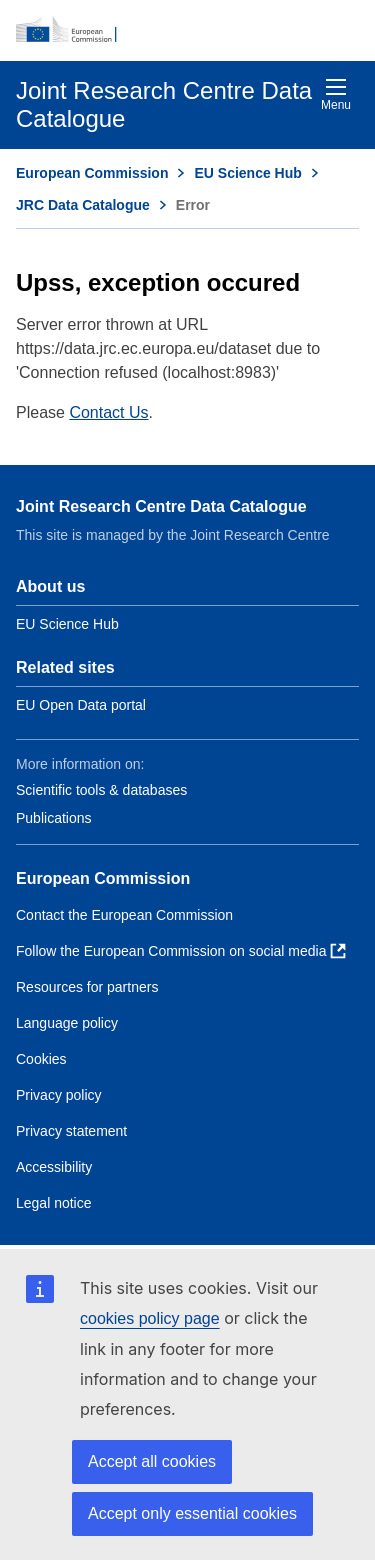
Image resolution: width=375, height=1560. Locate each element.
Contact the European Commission (124, 915)
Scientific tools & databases (101, 790)
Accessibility (54, 1167)
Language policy (67, 1023)
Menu (336, 94)
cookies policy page (150, 1318)
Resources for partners (87, 987)
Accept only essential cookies (192, 1513)
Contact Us (108, 412)
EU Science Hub (247, 173)
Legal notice (54, 1203)
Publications (54, 818)
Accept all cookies (152, 1461)
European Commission (92, 173)
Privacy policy (59, 1095)
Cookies (41, 1059)
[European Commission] (187, 30)
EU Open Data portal (81, 705)
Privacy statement (71, 1131)
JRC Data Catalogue (83, 205)
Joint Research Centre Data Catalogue (161, 506)
